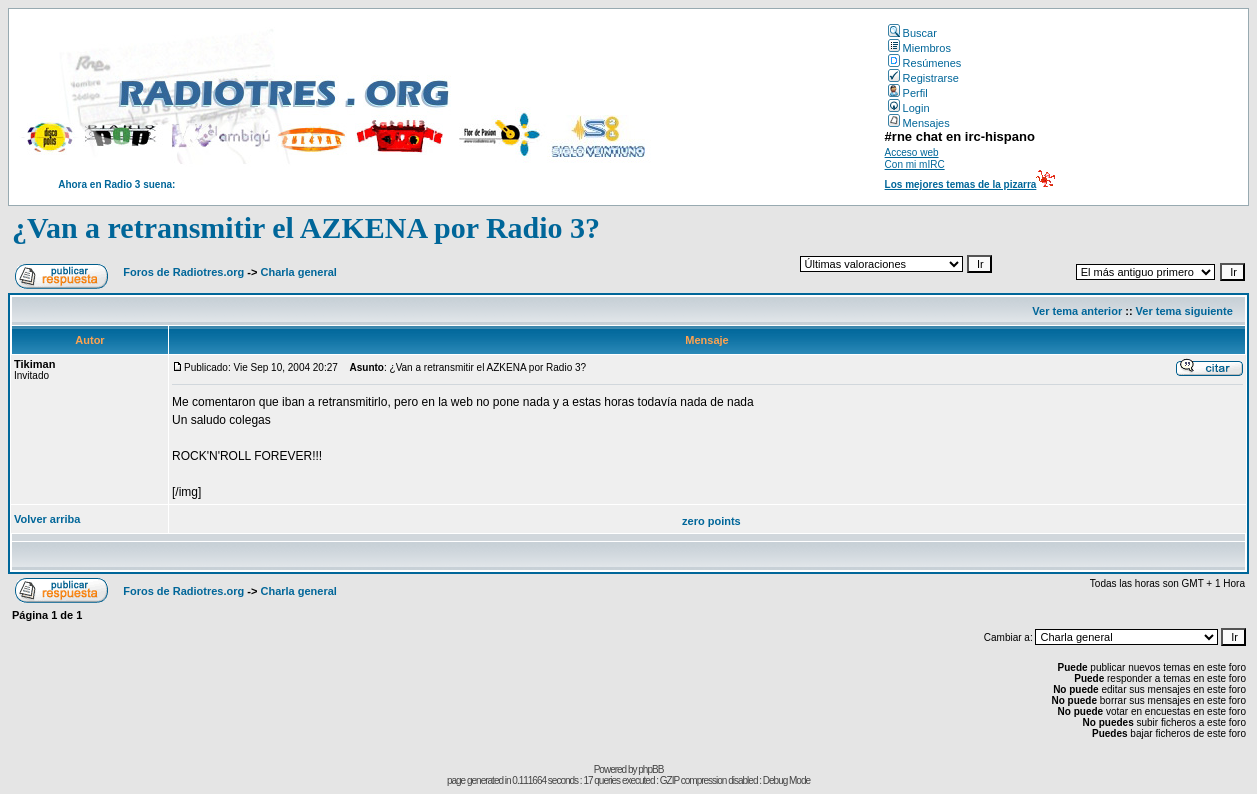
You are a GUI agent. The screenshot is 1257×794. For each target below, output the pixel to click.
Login (909, 108)
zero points (711, 521)
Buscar (912, 33)
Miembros (919, 48)
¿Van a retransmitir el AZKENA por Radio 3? (306, 227)
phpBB (650, 769)
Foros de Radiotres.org (183, 272)
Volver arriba (47, 519)
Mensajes (919, 123)
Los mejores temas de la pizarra (961, 184)
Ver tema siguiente (1184, 311)
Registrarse (923, 78)
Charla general (298, 272)
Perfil (908, 93)
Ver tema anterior (1077, 311)
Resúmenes (925, 63)
